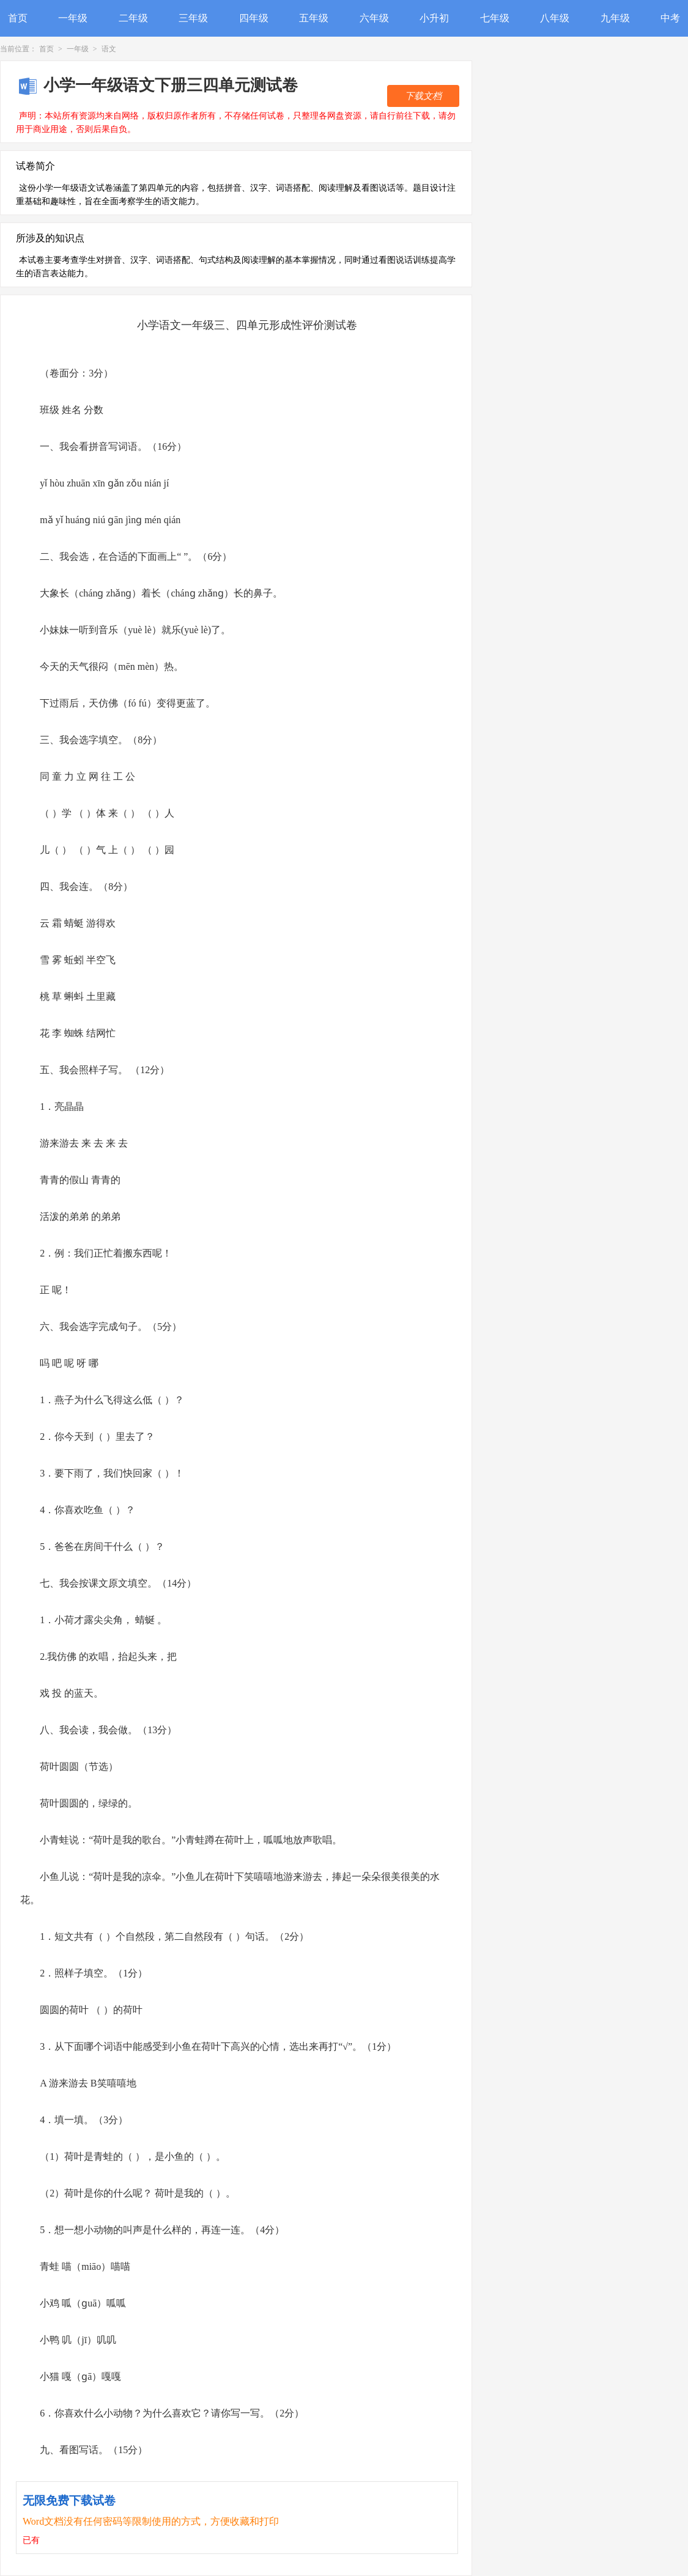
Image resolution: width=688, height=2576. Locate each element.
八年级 (554, 18)
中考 (670, 18)
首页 (18, 18)
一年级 (72, 18)
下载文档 (423, 96)
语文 (109, 49)
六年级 (374, 18)
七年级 (494, 18)
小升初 (434, 18)
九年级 (615, 18)
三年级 (193, 18)
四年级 (253, 18)
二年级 (133, 18)
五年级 (313, 18)
